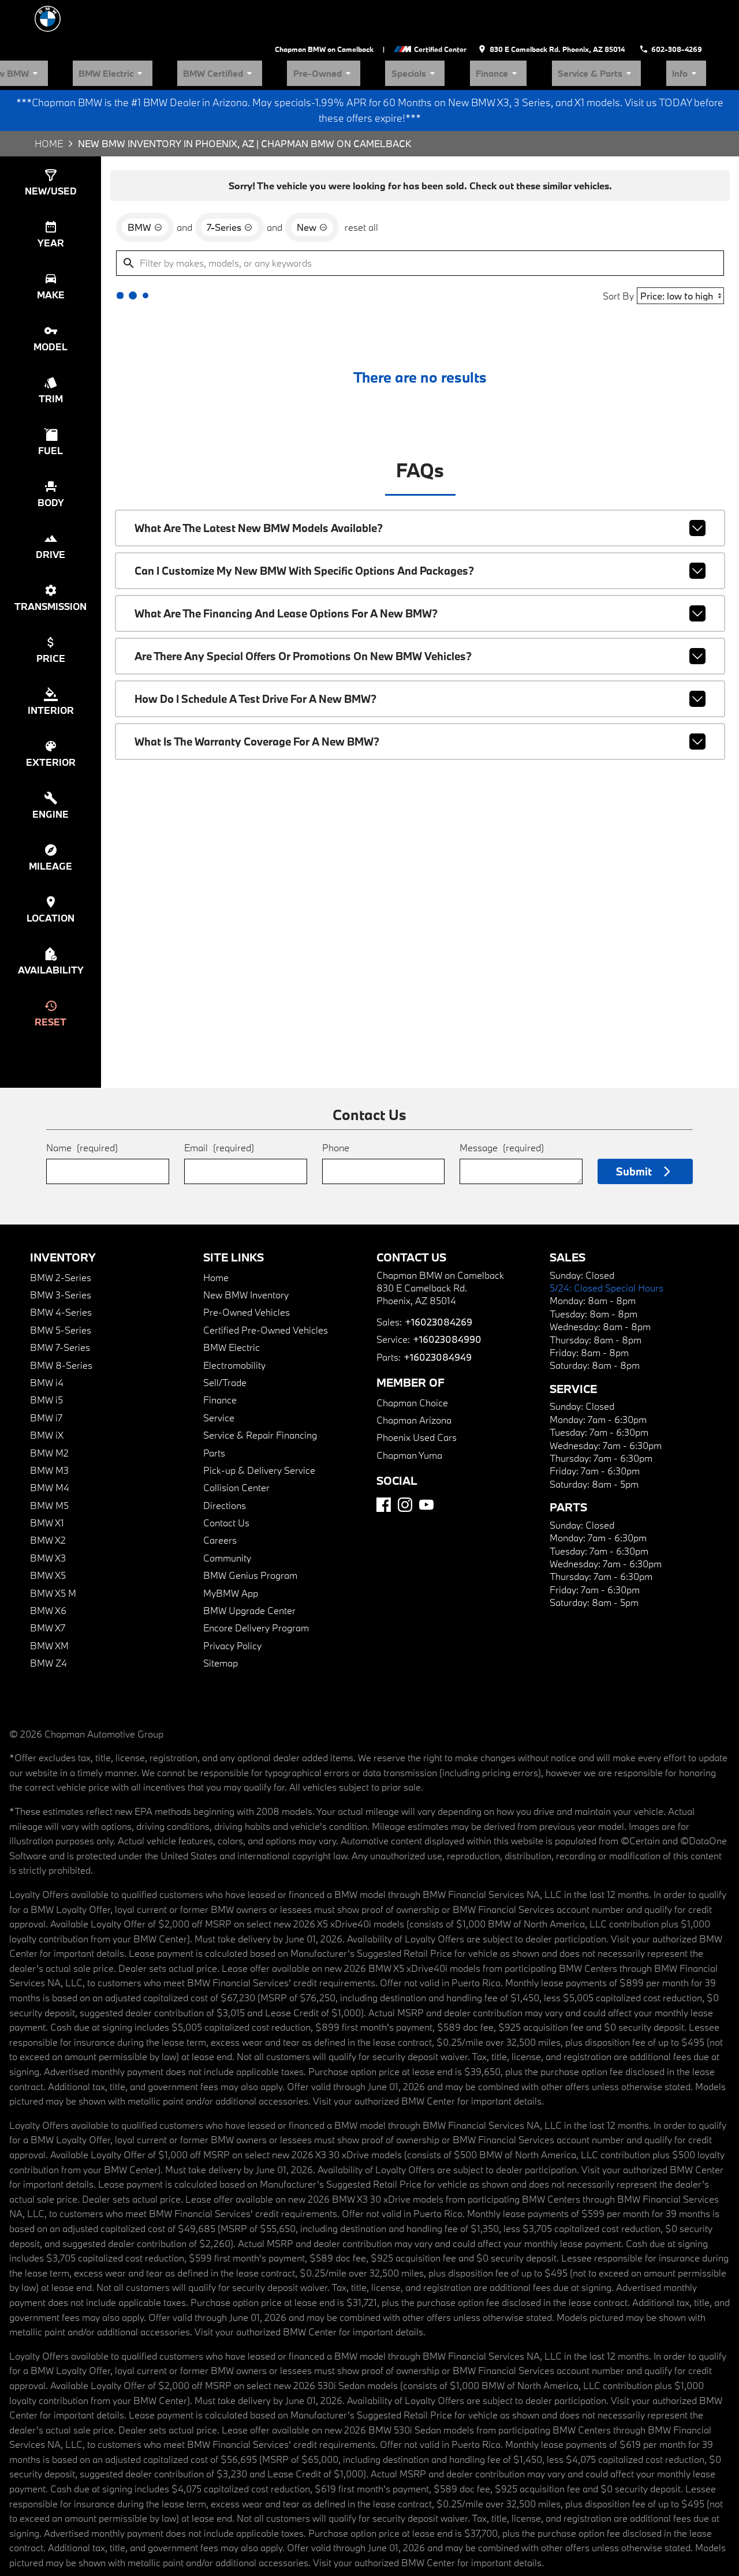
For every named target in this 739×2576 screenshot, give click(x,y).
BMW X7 (53, 1581)
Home (36, 98)
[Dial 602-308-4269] (680, 13)
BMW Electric (296, 31)
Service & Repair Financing (257, 1388)
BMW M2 (54, 1406)
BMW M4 (54, 1441)
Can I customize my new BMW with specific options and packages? (420, 548)
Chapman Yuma (405, 1423)
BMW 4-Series (62, 1266)
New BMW (223, 31)
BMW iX (52, 1388)
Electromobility (234, 1318)
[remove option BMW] (149, 189)
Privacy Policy (233, 1599)
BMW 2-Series (62, 1230)
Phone (335, 1095)
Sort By (611, 260)
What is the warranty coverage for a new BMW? (420, 709)
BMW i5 (51, 1353)
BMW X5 (53, 1528)
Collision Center (236, 1441)
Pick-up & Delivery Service (257, 1423)
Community (227, 1511)
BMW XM (55, 1599)
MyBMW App (232, 1546)
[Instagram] (405, 1488)
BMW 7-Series (62, 1300)
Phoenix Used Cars (411, 1406)
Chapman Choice (408, 1371)
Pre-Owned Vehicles (243, 1266)
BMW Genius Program (248, 1528)
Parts (215, 1406)
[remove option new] (306, 189)
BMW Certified (374, 31)
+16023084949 (428, 1325)
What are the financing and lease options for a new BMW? (420, 588)
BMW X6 (53, 1563)
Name (60, 1095)
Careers (220, 1494)
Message (509, 1090)
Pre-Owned (448, 31)
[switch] (55, 142)
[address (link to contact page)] (581, 13)
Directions (225, 1458)
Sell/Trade (225, 1336)
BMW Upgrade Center (247, 1563)
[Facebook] (383, 1488)
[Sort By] (673, 260)
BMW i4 (51, 1336)
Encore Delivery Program (253, 1581)
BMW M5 (54, 1458)
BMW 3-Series (62, 1248)
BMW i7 (51, 1371)
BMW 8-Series (62, 1318)
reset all (352, 189)
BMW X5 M (58, 1546)
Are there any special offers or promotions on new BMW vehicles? (420, 628)
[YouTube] (426, 1488)
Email (208, 1095)
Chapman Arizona (409, 1389)
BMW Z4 (52, 1616)
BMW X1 (53, 1476)
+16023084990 (437, 1308)
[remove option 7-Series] (229, 189)
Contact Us (226, 1476)
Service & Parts (635, 31)
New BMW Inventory (246, 1248)
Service (219, 1371)
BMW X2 (53, 1494)
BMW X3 (53, 1511)
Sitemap (221, 1616)
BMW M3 (54, 1423)
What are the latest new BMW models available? (420, 507)
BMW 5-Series (62, 1283)
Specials (511, 31)
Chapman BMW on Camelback (378, 13)
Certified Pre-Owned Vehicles (261, 1283)
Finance (566, 31)
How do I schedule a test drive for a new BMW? (420, 669)
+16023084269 (429, 1290)
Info (697, 31)
